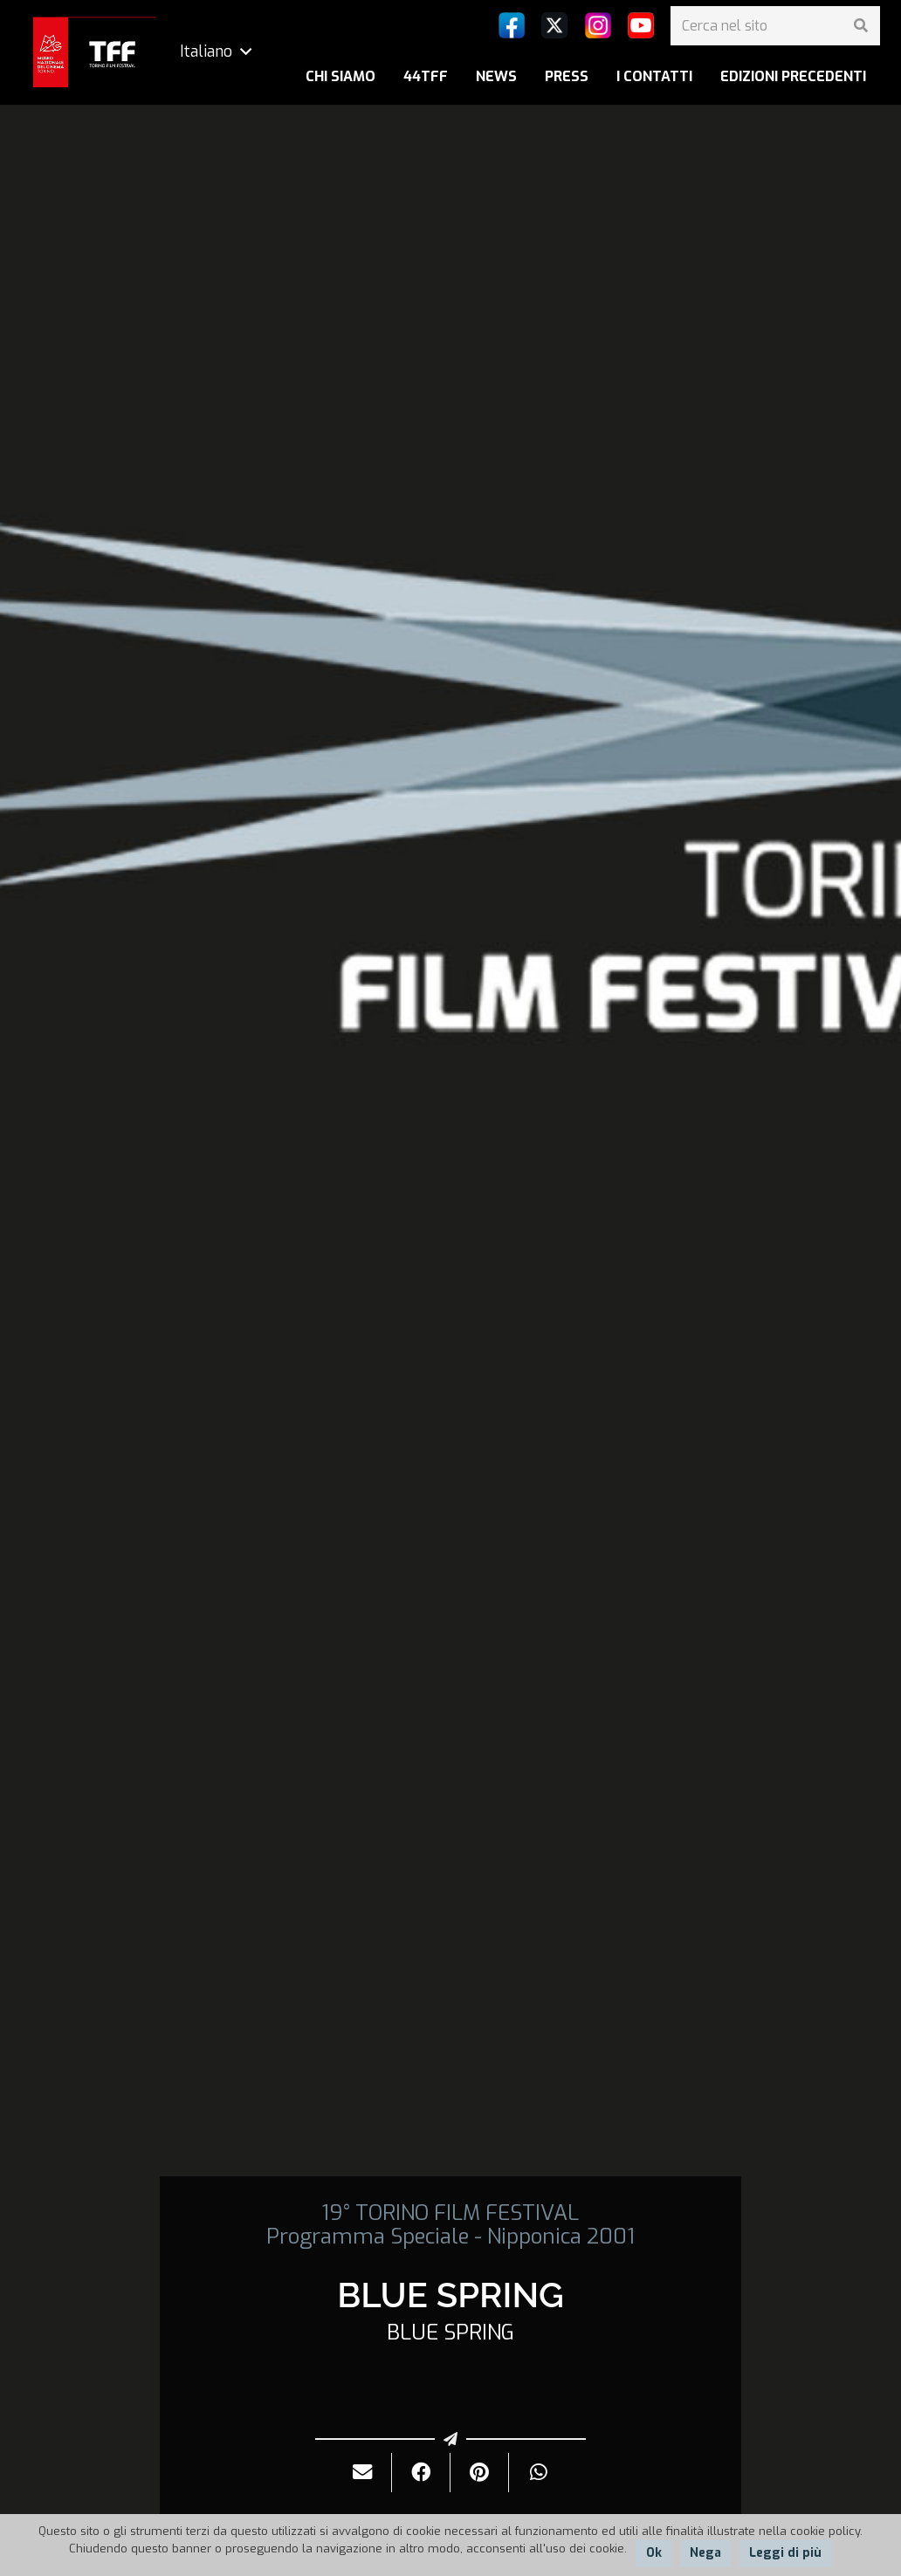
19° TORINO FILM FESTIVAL (450, 2213)
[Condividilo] (421, 2472)
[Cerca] (860, 25)
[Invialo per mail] (363, 2472)
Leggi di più (785, 2553)
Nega (705, 2553)
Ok (654, 2553)
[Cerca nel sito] (775, 25)
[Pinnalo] (479, 2472)
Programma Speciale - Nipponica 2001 (450, 2237)
